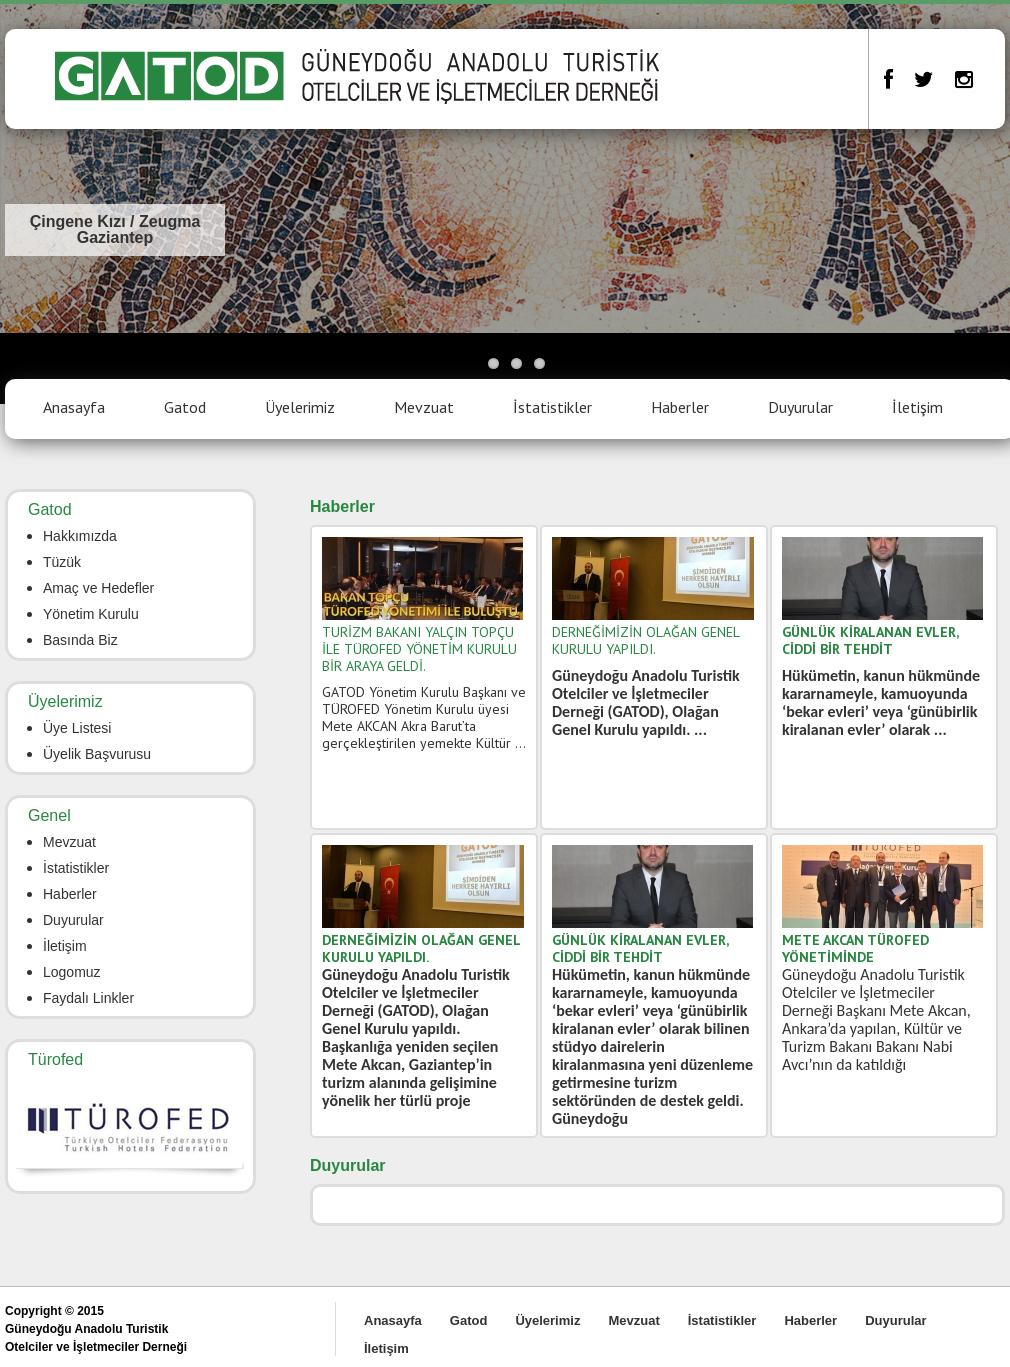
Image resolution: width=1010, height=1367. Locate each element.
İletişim (917, 407)
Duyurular (800, 407)
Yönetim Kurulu (91, 614)
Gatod (185, 407)
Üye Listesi (77, 728)
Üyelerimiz (300, 407)
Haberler (680, 407)
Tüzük (62, 562)
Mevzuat (424, 407)
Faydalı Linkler (88, 998)
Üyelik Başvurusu (97, 754)
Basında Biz (80, 640)
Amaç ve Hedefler (98, 588)
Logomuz (72, 972)
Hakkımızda (80, 536)
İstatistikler (552, 407)
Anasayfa (74, 407)
